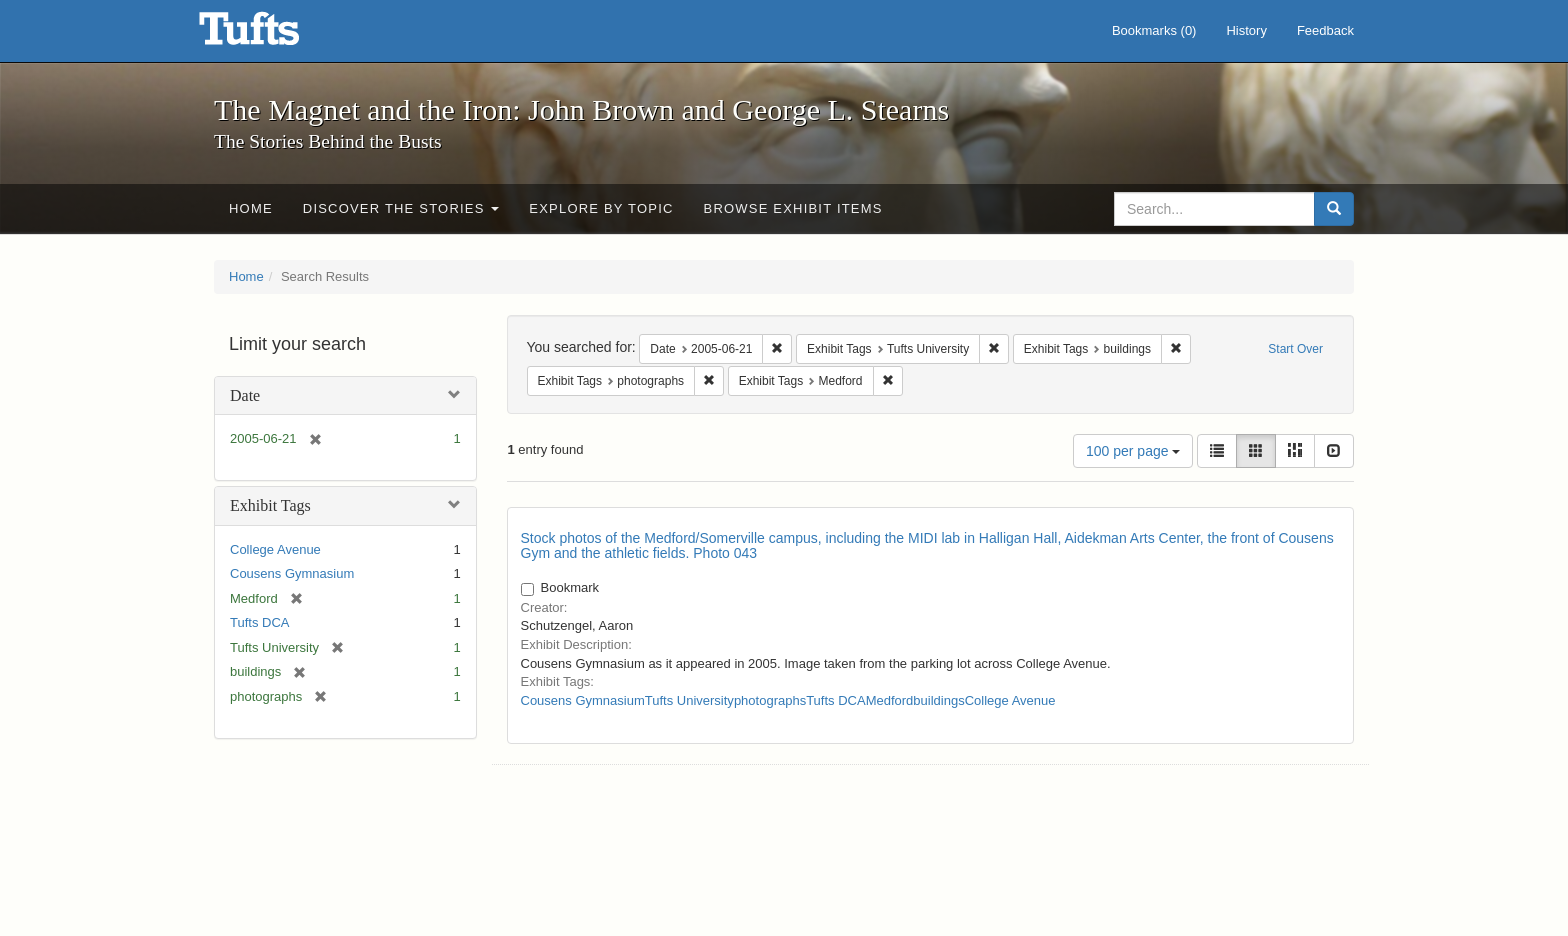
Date (245, 395)
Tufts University (689, 700)
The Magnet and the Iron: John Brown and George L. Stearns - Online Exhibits (274, 35)
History (1246, 30)
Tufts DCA (259, 622)
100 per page (1133, 451)
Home (251, 208)
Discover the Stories (401, 208)
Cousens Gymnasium (292, 573)
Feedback (1325, 30)
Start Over (1295, 349)
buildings (938, 700)
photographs (770, 700)
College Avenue (275, 549)
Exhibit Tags (270, 505)
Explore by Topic (601, 208)
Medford (890, 700)
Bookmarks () (1154, 30)
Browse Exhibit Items (793, 208)
